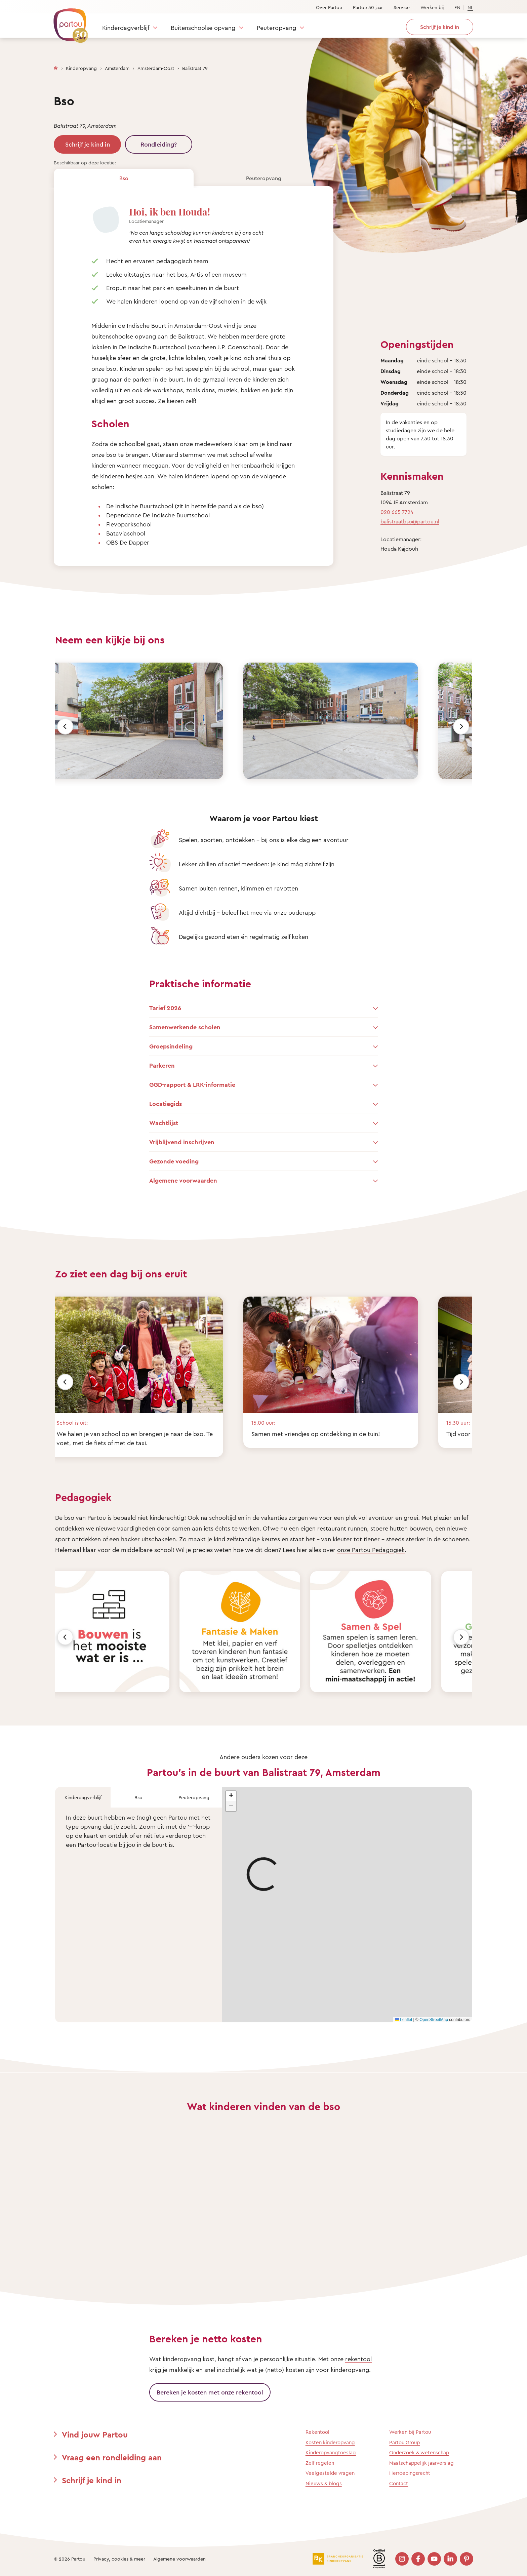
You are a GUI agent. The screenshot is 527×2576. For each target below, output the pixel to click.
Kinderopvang (81, 68)
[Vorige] (65, 726)
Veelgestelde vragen (330, 2473)
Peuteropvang (276, 27)
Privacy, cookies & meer (119, 2559)
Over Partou (329, 7)
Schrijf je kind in (87, 144)
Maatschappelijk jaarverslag (421, 2463)
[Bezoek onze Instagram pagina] (402, 2559)
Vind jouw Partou (95, 2434)
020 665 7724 (396, 512)
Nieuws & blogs (324, 2483)
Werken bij (432, 7)
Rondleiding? (158, 144)
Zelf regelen (320, 2463)
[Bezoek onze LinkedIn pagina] (450, 2559)
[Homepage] (56, 67)
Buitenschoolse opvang (203, 27)
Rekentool (317, 2432)
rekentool (358, 2359)
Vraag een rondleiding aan (112, 2457)
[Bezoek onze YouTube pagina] (434, 2559)
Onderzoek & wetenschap (419, 2452)
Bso (123, 178)
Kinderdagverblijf (125, 27)
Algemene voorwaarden (179, 2559)
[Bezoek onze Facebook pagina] (418, 2559)
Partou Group (404, 2442)
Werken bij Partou (410, 2432)
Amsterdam (117, 68)
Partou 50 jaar (368, 7)
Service (402, 7)
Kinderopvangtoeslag (331, 2452)
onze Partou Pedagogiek (371, 1549)
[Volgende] (461, 726)
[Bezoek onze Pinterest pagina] (466, 2559)
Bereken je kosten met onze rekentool (210, 2392)
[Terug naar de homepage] (67, 22)
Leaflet (403, 2019)
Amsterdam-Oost (155, 68)
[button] (231, 1796)
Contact (398, 2483)
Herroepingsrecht (409, 2473)
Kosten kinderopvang (330, 2442)
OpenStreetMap (433, 2019)
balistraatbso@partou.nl (409, 521)
